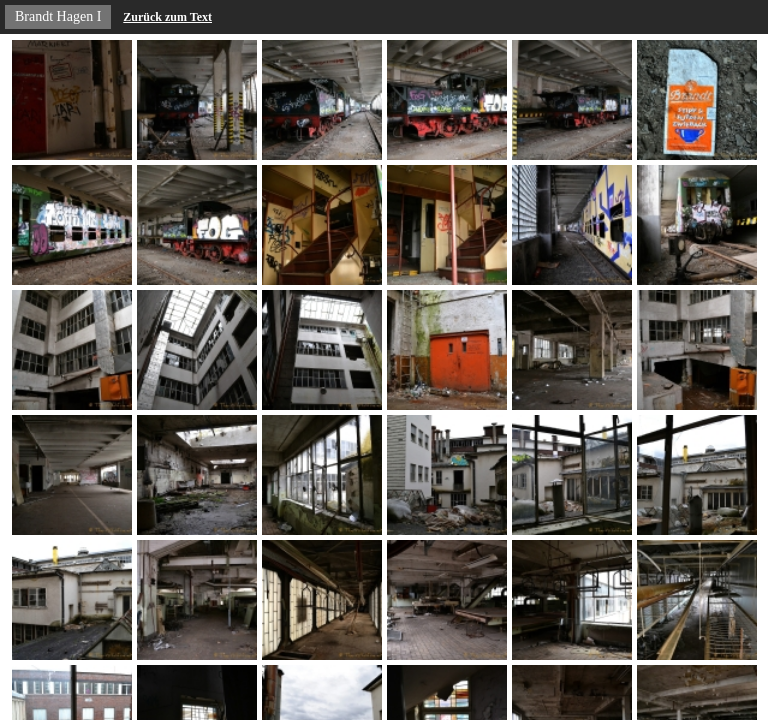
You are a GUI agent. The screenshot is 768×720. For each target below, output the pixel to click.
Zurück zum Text (167, 17)
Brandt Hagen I (58, 16)
